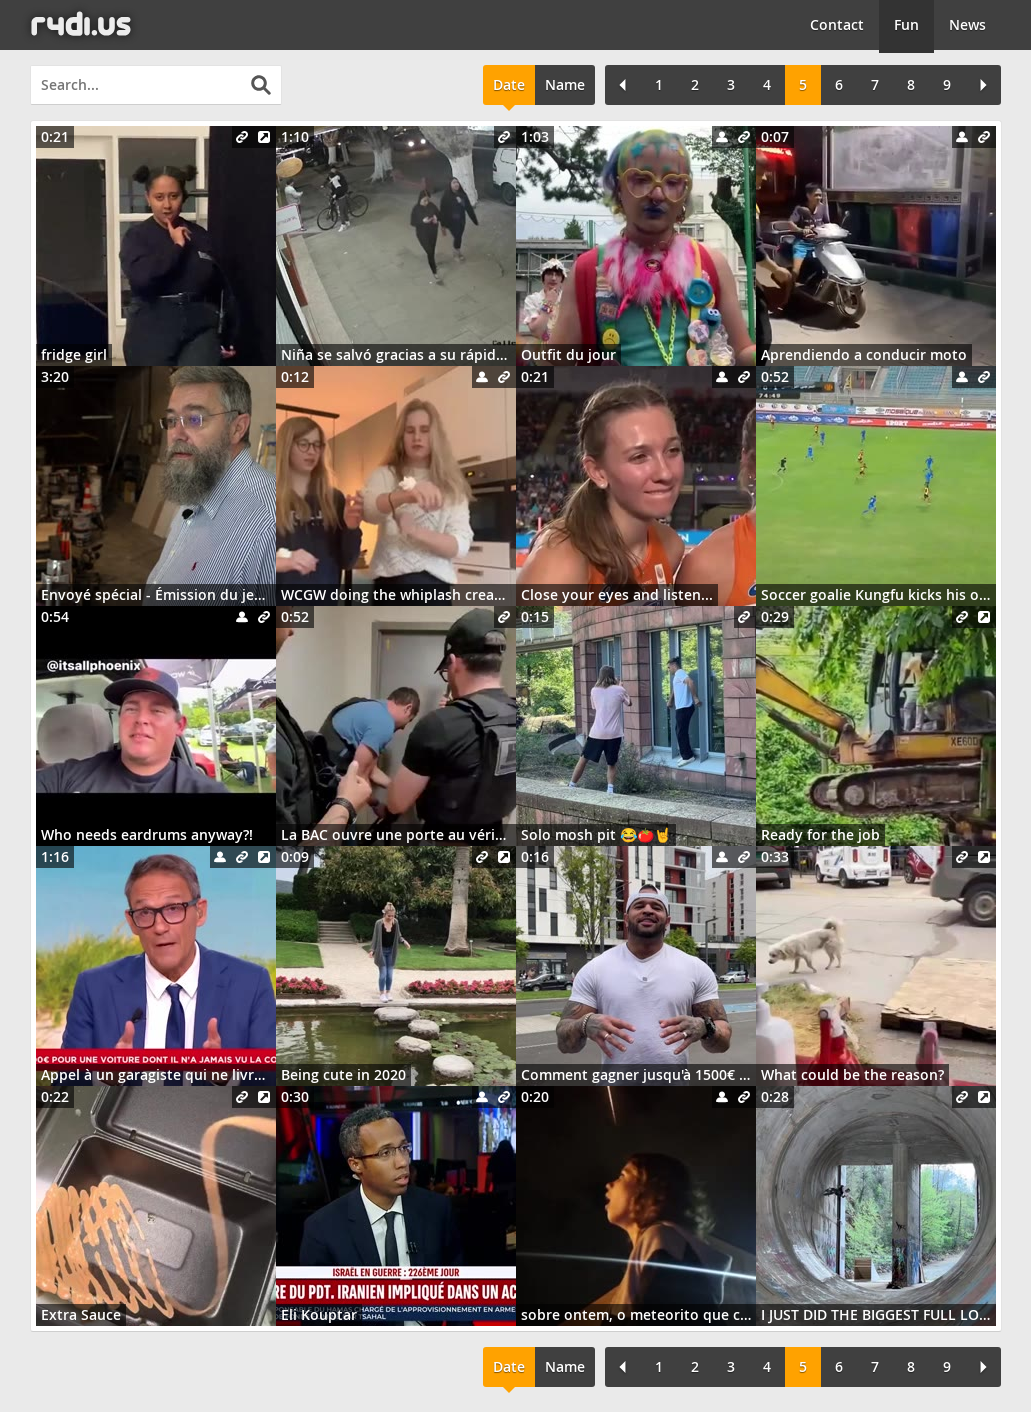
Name (565, 84)
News (967, 24)
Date (509, 84)
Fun (906, 24)
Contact (837, 24)
